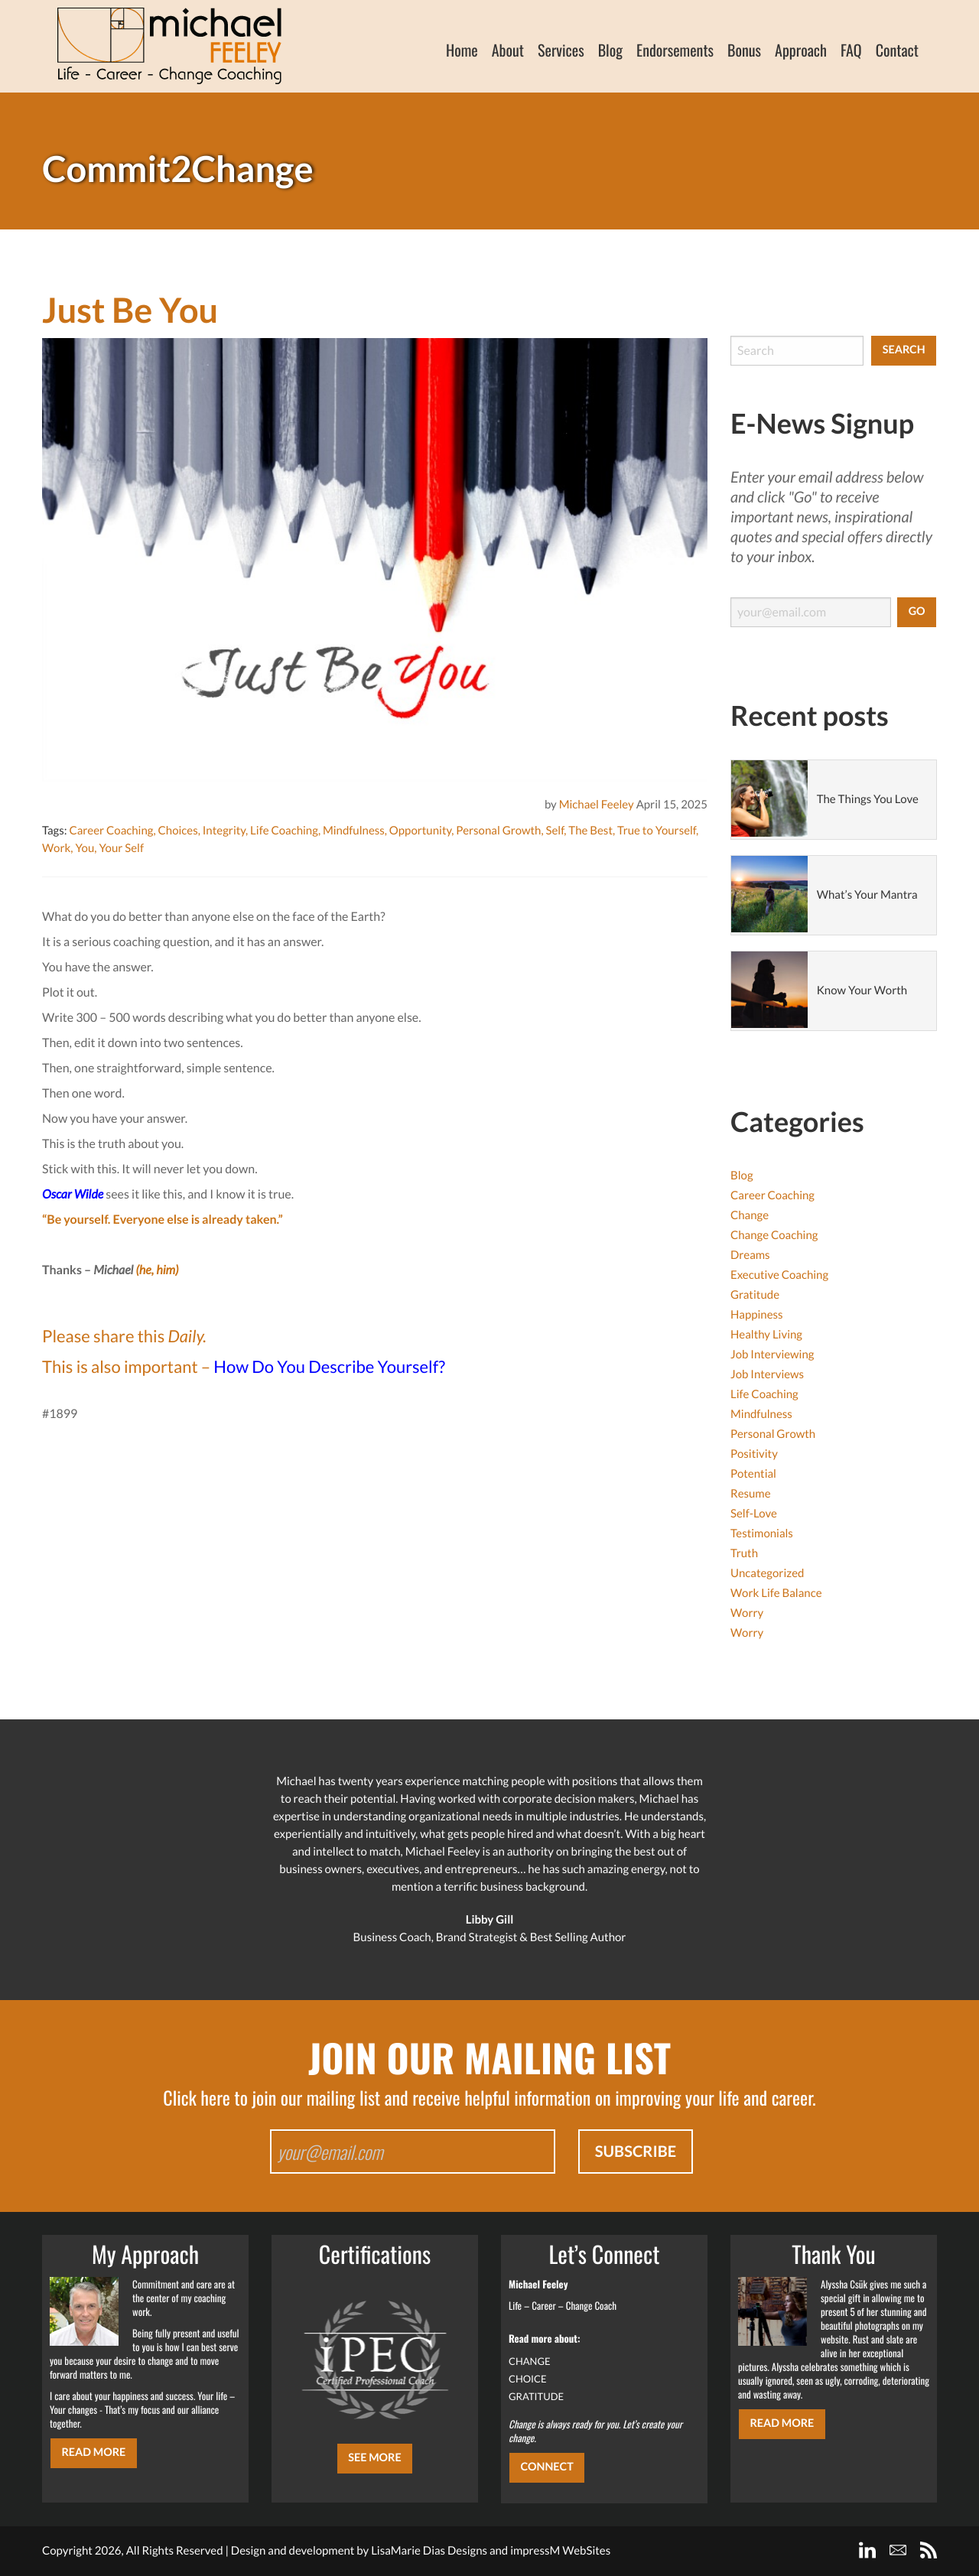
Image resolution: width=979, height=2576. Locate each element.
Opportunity (420, 831)
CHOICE (528, 2379)
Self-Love (753, 1514)
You (84, 848)
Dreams (750, 1255)
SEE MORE (375, 2457)
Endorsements (675, 49)
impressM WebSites (560, 2551)
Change (749, 1215)
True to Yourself (656, 831)
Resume (750, 1494)
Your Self (121, 848)
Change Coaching (774, 1235)
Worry (746, 1613)
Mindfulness (354, 831)
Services (561, 49)
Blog (610, 49)
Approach (801, 49)
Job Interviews (767, 1374)
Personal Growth (498, 831)
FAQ (851, 49)
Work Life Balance (776, 1593)
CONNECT (546, 2467)
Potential (753, 1474)
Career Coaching (111, 831)
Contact (897, 49)
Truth (744, 1553)
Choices (178, 831)
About (508, 49)
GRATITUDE (536, 2396)
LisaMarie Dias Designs (429, 2551)
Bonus (744, 49)
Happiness (756, 1315)
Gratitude (754, 1295)
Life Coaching (284, 831)
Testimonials (761, 1533)
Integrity (224, 831)
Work (56, 848)
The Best (590, 831)
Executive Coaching (779, 1275)
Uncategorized (767, 1573)
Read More (93, 2452)
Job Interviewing (772, 1354)
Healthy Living (766, 1335)
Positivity (754, 1454)
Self (555, 831)
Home (462, 49)
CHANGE (530, 2361)
